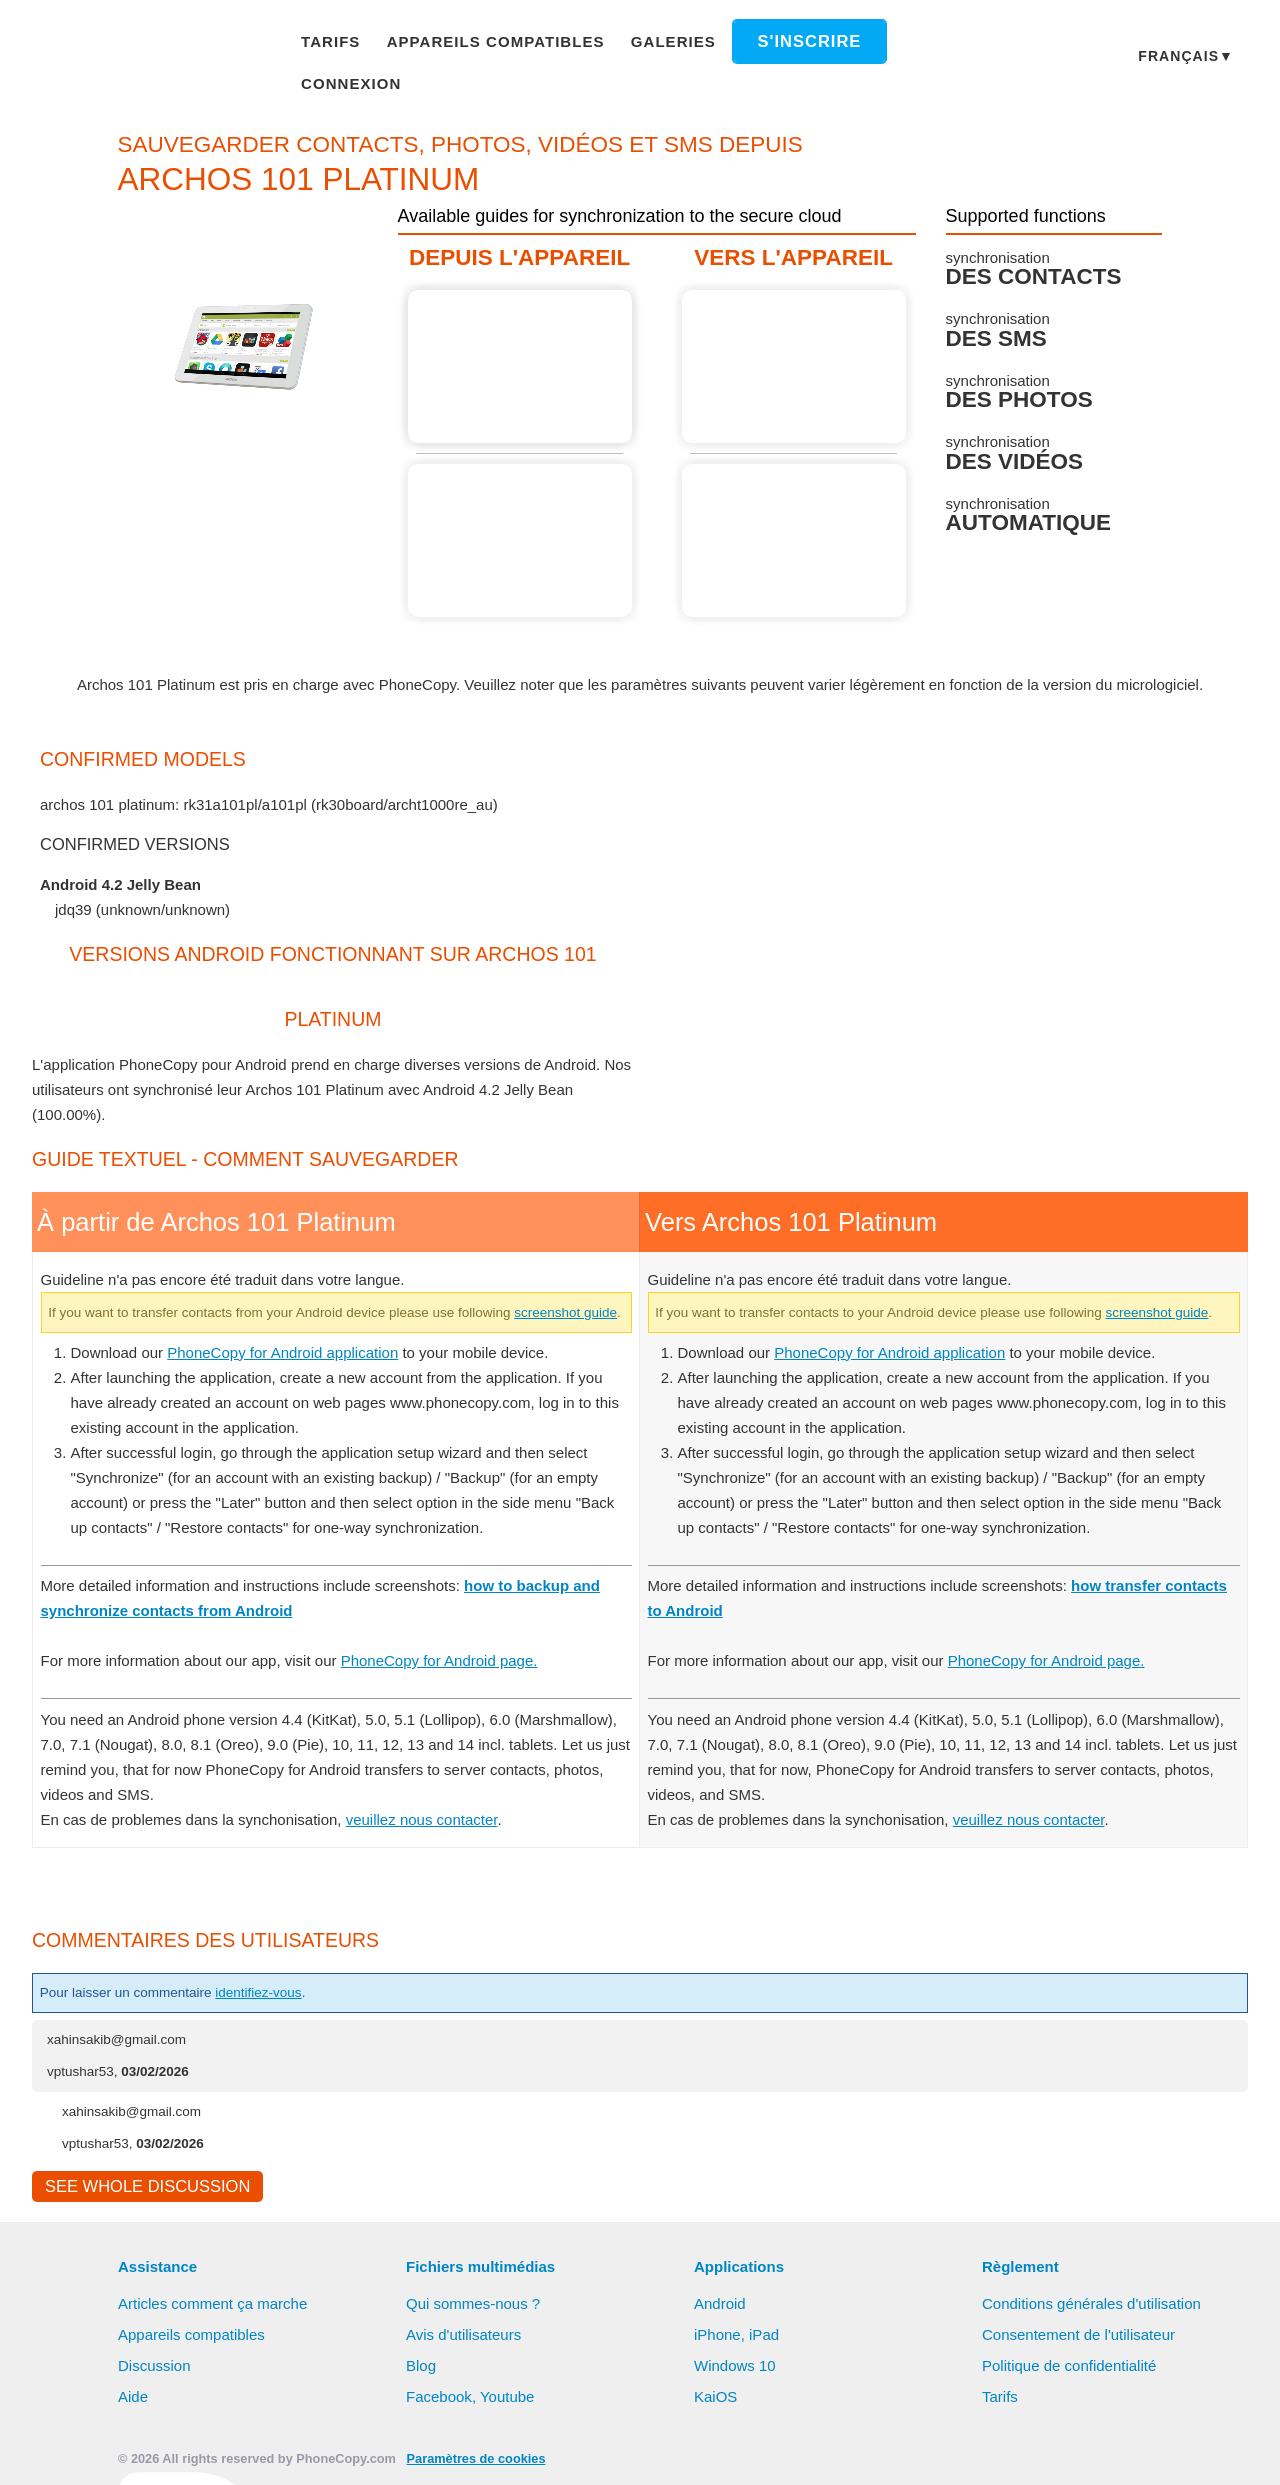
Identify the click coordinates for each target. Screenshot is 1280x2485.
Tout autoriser (595, 2450)
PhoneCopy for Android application (295, 1353)
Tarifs (342, 44)
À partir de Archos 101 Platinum (525, 343)
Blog (421, 2370)
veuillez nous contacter (431, 1820)
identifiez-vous (287, 1994)
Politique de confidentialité (1074, 2370)
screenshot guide (106, 1314)
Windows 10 (737, 2370)
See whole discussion (141, 2190)
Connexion (916, 44)
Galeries (655, 44)
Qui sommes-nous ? (474, 2308)
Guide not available (525, 517)
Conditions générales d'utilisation (1096, 2308)
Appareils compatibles (493, 44)
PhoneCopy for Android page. (463, 1662)
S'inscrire (782, 45)
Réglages (821, 2450)
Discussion (155, 2370)
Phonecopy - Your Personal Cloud (150, 46)
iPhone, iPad (737, 2339)
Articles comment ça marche (216, 2308)
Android (722, 2308)
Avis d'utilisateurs (466, 2339)
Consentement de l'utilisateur (1082, 2339)
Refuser (720, 2450)
